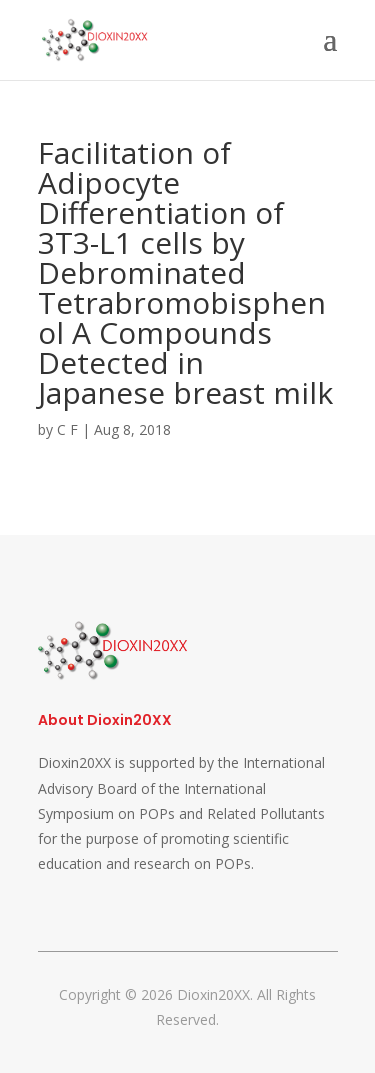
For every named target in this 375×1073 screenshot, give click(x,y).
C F (67, 429)
